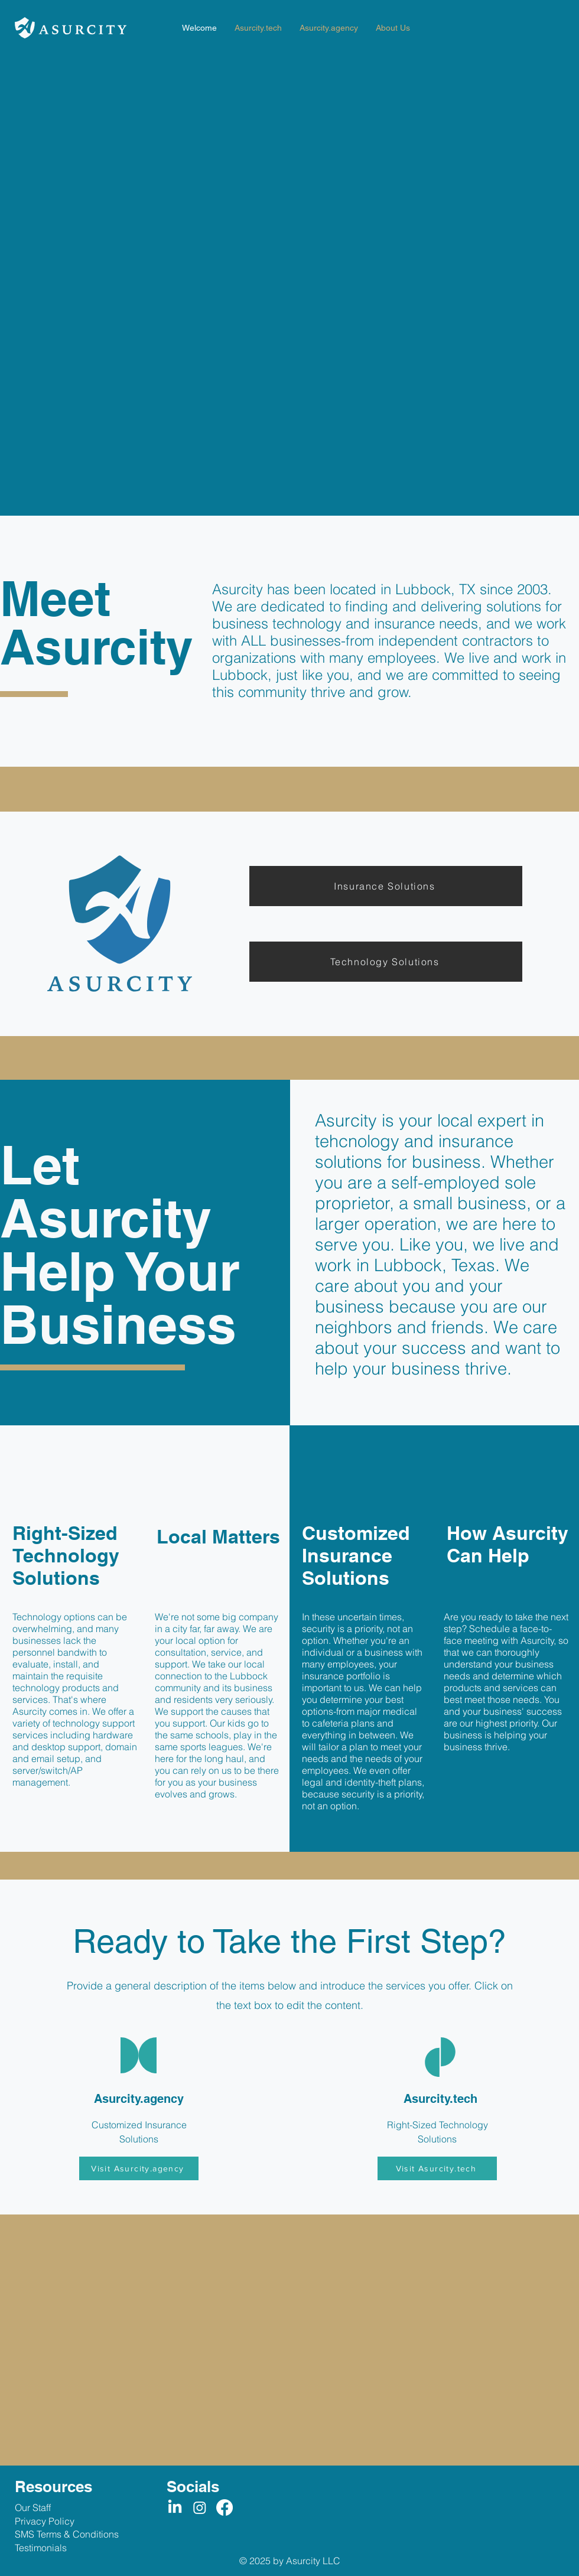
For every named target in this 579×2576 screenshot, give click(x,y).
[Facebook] (224, 2507)
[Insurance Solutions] (385, 886)
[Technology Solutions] (385, 962)
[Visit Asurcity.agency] (139, 2168)
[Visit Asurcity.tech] (437, 2168)
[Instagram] (199, 2507)
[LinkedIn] (175, 2507)
